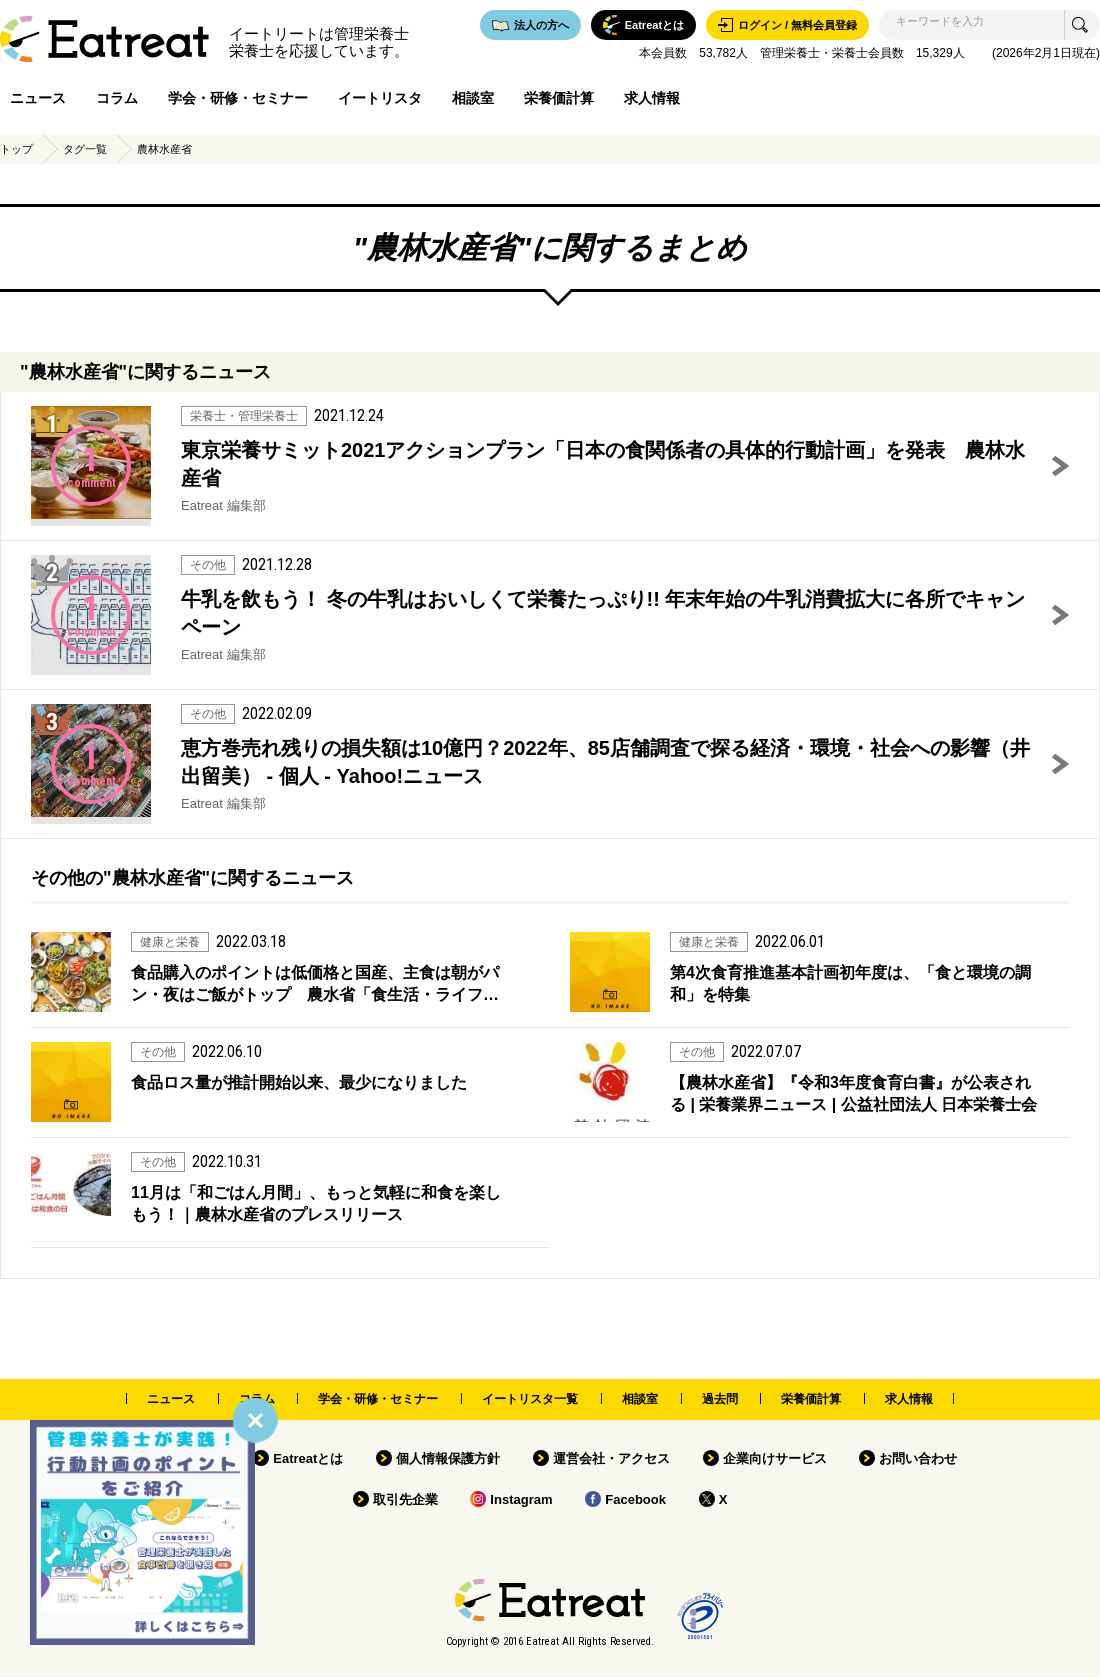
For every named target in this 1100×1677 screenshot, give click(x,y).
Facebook (635, 1499)
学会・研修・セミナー (238, 98)
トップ (16, 149)
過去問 (720, 1399)
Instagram (521, 1499)
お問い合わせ (918, 1458)
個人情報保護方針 (448, 1458)
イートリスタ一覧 (530, 1399)
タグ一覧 (85, 149)
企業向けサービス (775, 1458)
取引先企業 (405, 1499)
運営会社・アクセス (611, 1458)
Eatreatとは (308, 1458)
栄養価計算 (559, 98)
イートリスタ (380, 98)
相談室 (473, 98)
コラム (117, 98)
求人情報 (652, 98)
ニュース (38, 98)
